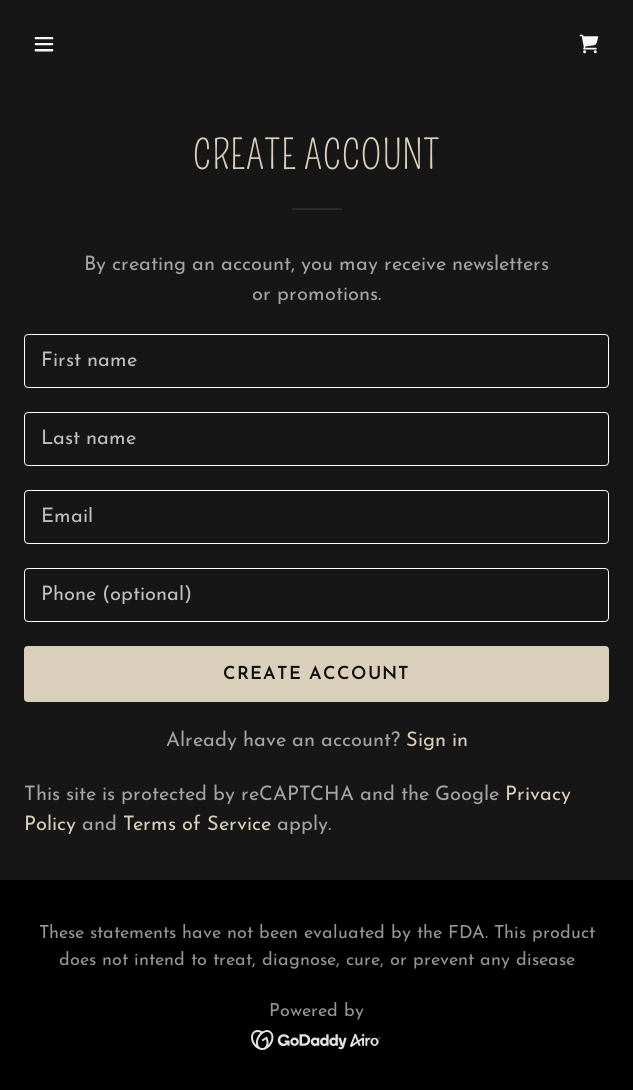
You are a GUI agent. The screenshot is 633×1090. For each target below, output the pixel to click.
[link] (589, 44)
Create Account (317, 674)
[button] (91, 44)
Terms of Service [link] (197, 825)
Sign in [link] (437, 741)
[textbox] (316, 361)
